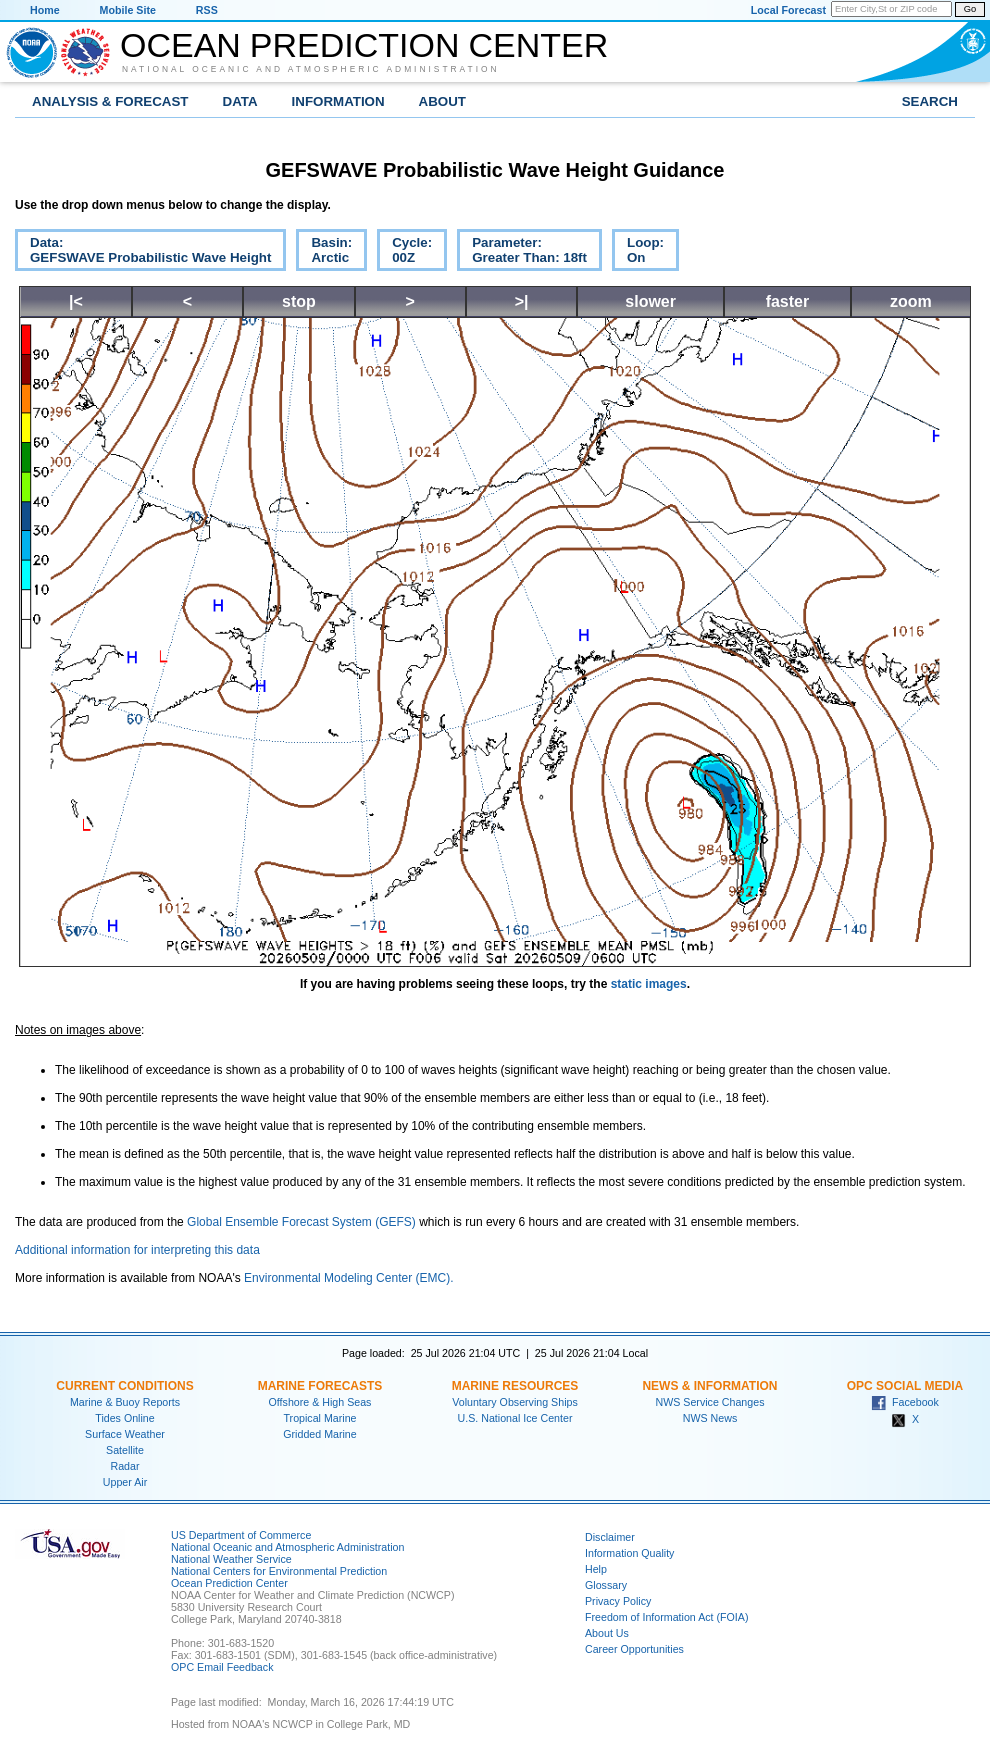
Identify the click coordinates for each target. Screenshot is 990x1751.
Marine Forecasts (320, 1386)
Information (338, 101)
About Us (607, 1633)
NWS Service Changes (710, 1402)
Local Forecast (788, 10)
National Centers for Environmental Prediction (279, 1571)
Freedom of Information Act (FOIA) (666, 1617)
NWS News (710, 1418)
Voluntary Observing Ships (515, 1402)
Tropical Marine (319, 1418)
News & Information (709, 1386)
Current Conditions (124, 1386)
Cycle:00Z (404, 253)
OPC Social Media (905, 1386)
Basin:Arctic (324, 253)
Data (240, 101)
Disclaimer (610, 1537)
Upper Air (125, 1482)
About (442, 101)
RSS (207, 10)
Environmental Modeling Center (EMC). (348, 1278)
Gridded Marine (319, 1434)
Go (970, 9)
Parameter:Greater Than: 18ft (522, 253)
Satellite (125, 1450)
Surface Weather (125, 1434)
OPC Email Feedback (222, 1667)
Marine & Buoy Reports (125, 1402)
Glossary (606, 1585)
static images (649, 984)
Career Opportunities (634, 1649)
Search (930, 101)
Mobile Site (128, 10)
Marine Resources (515, 1386)
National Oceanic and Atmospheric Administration (311, 69)
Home (45, 10)
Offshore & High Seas (320, 1402)
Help (596, 1569)
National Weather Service (231, 1559)
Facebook (905, 1402)
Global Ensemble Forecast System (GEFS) (301, 1222)
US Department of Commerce (241, 1535)
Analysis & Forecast (110, 101)
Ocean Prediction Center (364, 45)
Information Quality (629, 1553)
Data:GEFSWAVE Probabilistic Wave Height (143, 253)
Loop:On (638, 253)
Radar (124, 1466)
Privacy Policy (618, 1601)
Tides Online (124, 1418)
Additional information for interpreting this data (137, 1250)
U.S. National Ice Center (515, 1418)
